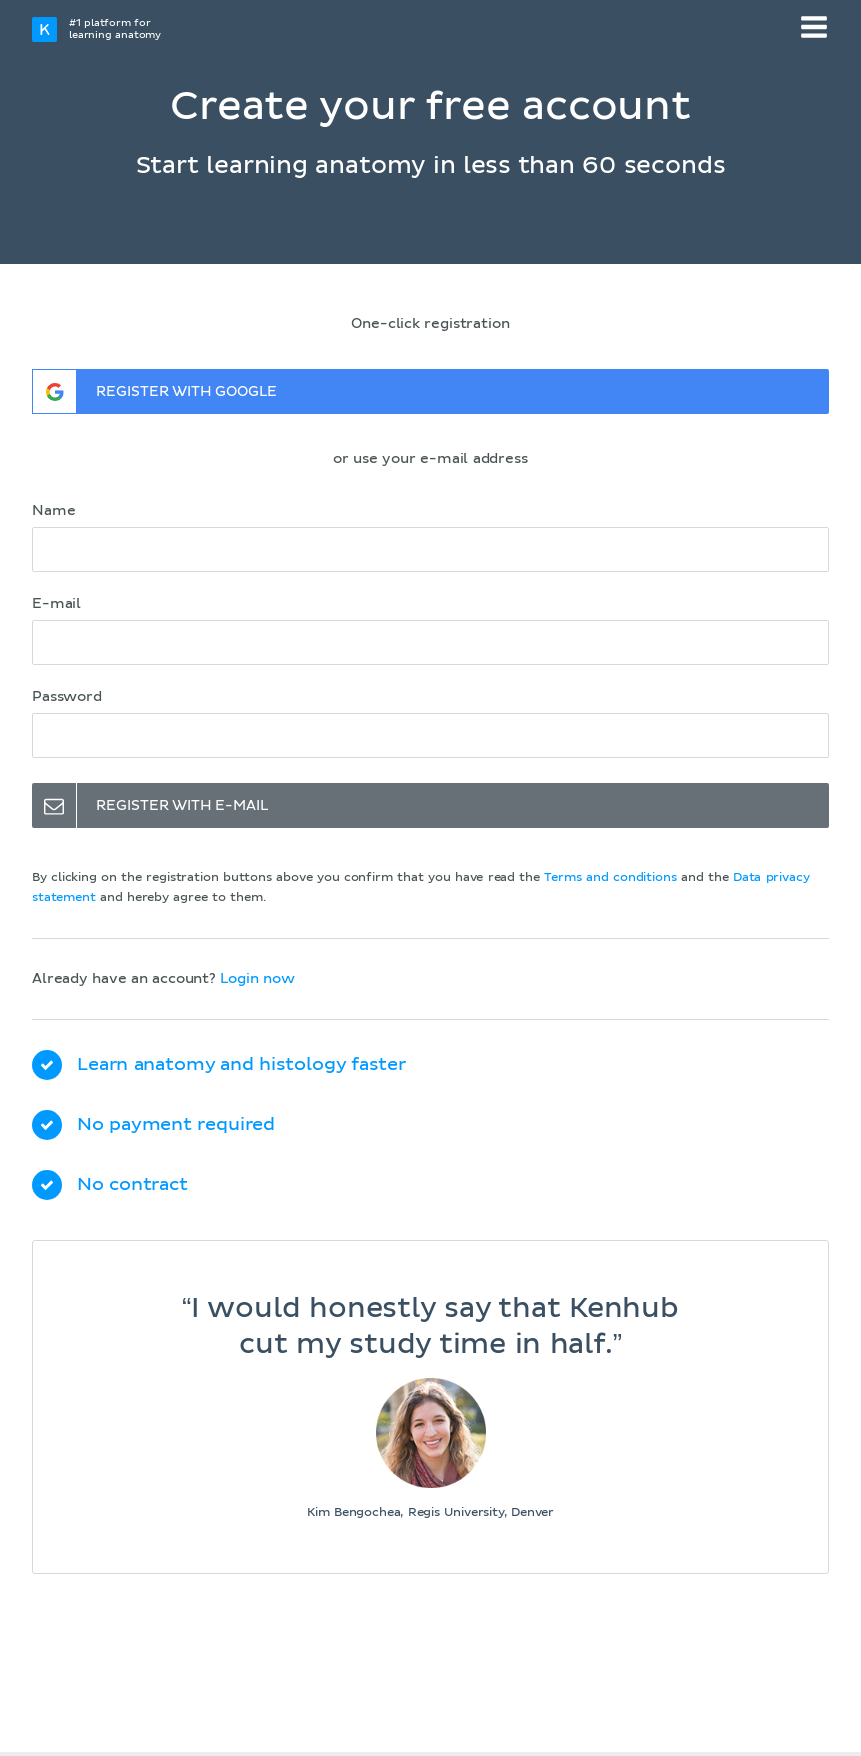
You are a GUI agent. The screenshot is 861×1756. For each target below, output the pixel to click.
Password (67, 697)
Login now (257, 979)
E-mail (56, 604)
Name (53, 511)
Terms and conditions (610, 878)
